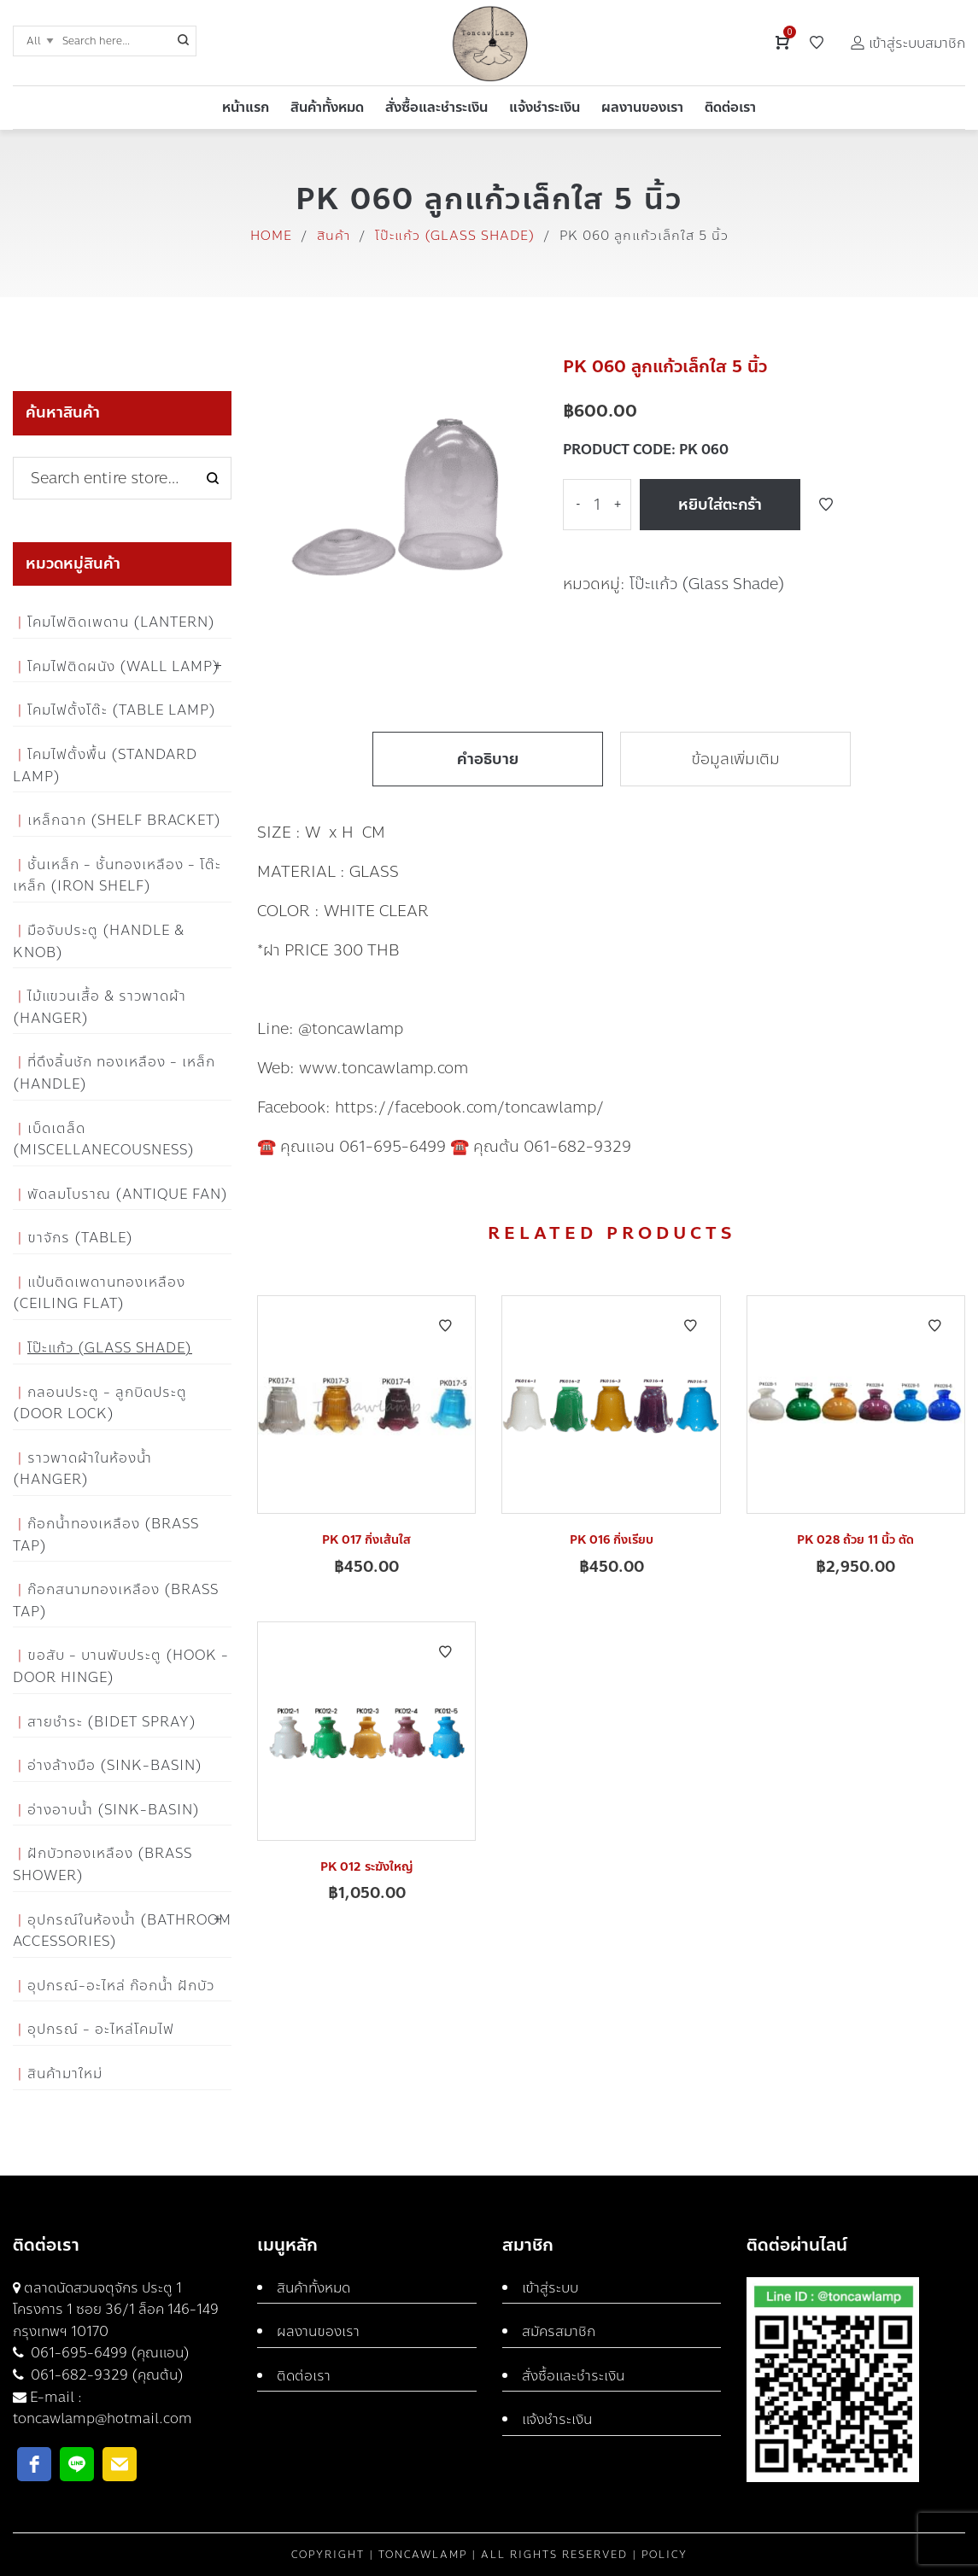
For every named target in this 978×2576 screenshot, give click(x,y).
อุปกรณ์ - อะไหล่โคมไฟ (100, 2029)
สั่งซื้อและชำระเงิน (573, 2375)
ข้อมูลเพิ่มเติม (735, 759)
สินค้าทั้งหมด (313, 2288)
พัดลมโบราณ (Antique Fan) (127, 1194)
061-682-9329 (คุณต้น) (105, 2375)
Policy (664, 2554)
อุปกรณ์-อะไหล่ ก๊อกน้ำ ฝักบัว (120, 1985)
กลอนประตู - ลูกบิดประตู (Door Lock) (100, 1403)
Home (271, 235)
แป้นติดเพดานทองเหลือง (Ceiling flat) (99, 1293)
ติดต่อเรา (304, 2375)
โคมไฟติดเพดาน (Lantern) (121, 622)
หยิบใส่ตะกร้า (720, 505)
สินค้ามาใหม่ (64, 2073)
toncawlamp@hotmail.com (102, 2418)
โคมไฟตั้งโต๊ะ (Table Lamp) (121, 710)
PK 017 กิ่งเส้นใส (366, 1540)
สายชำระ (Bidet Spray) (111, 1721)
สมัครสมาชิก (558, 2331)
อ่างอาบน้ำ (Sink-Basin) (113, 1809)
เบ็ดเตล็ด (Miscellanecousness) (104, 1139)
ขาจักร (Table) (80, 1237)
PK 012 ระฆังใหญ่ (366, 1867)
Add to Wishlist (826, 504)
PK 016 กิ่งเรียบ (611, 1540)
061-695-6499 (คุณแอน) (108, 2352)
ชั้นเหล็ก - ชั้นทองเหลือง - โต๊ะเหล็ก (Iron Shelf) (117, 875)
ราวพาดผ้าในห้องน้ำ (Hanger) (82, 1469)
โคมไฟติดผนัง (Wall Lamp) (123, 666)
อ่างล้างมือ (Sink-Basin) (114, 1765)
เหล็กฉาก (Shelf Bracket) (124, 820)
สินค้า (333, 235)
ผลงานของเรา (318, 2331)
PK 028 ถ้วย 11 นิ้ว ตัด (855, 1540)
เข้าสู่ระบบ (550, 2288)
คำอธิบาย (487, 759)
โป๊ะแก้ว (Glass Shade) (455, 235)
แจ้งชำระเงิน (557, 2419)
